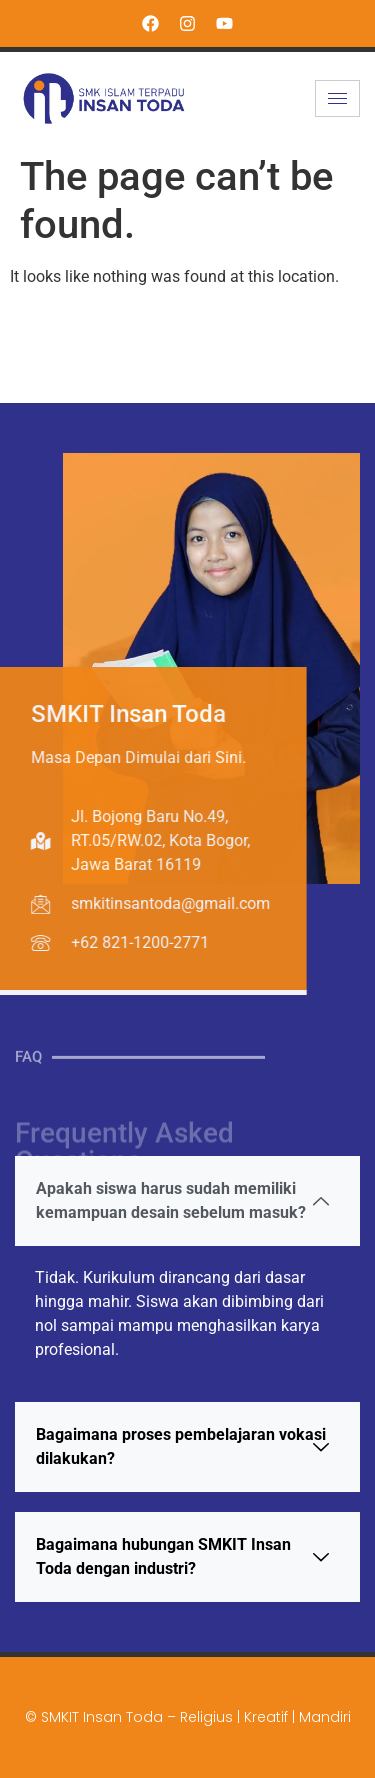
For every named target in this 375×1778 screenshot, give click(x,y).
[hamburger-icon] (337, 98)
